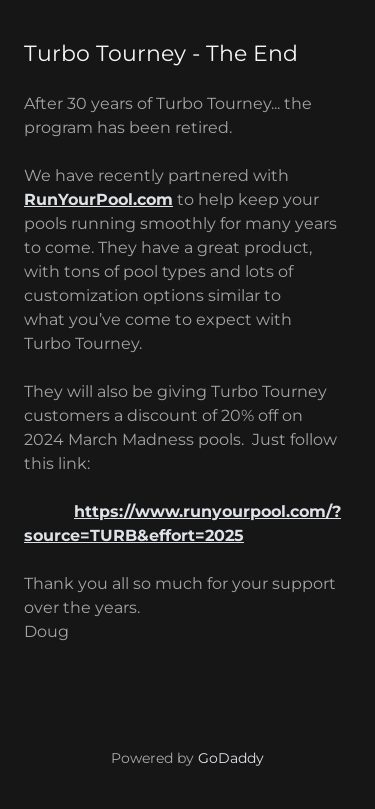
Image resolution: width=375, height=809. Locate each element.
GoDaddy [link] (231, 758)
